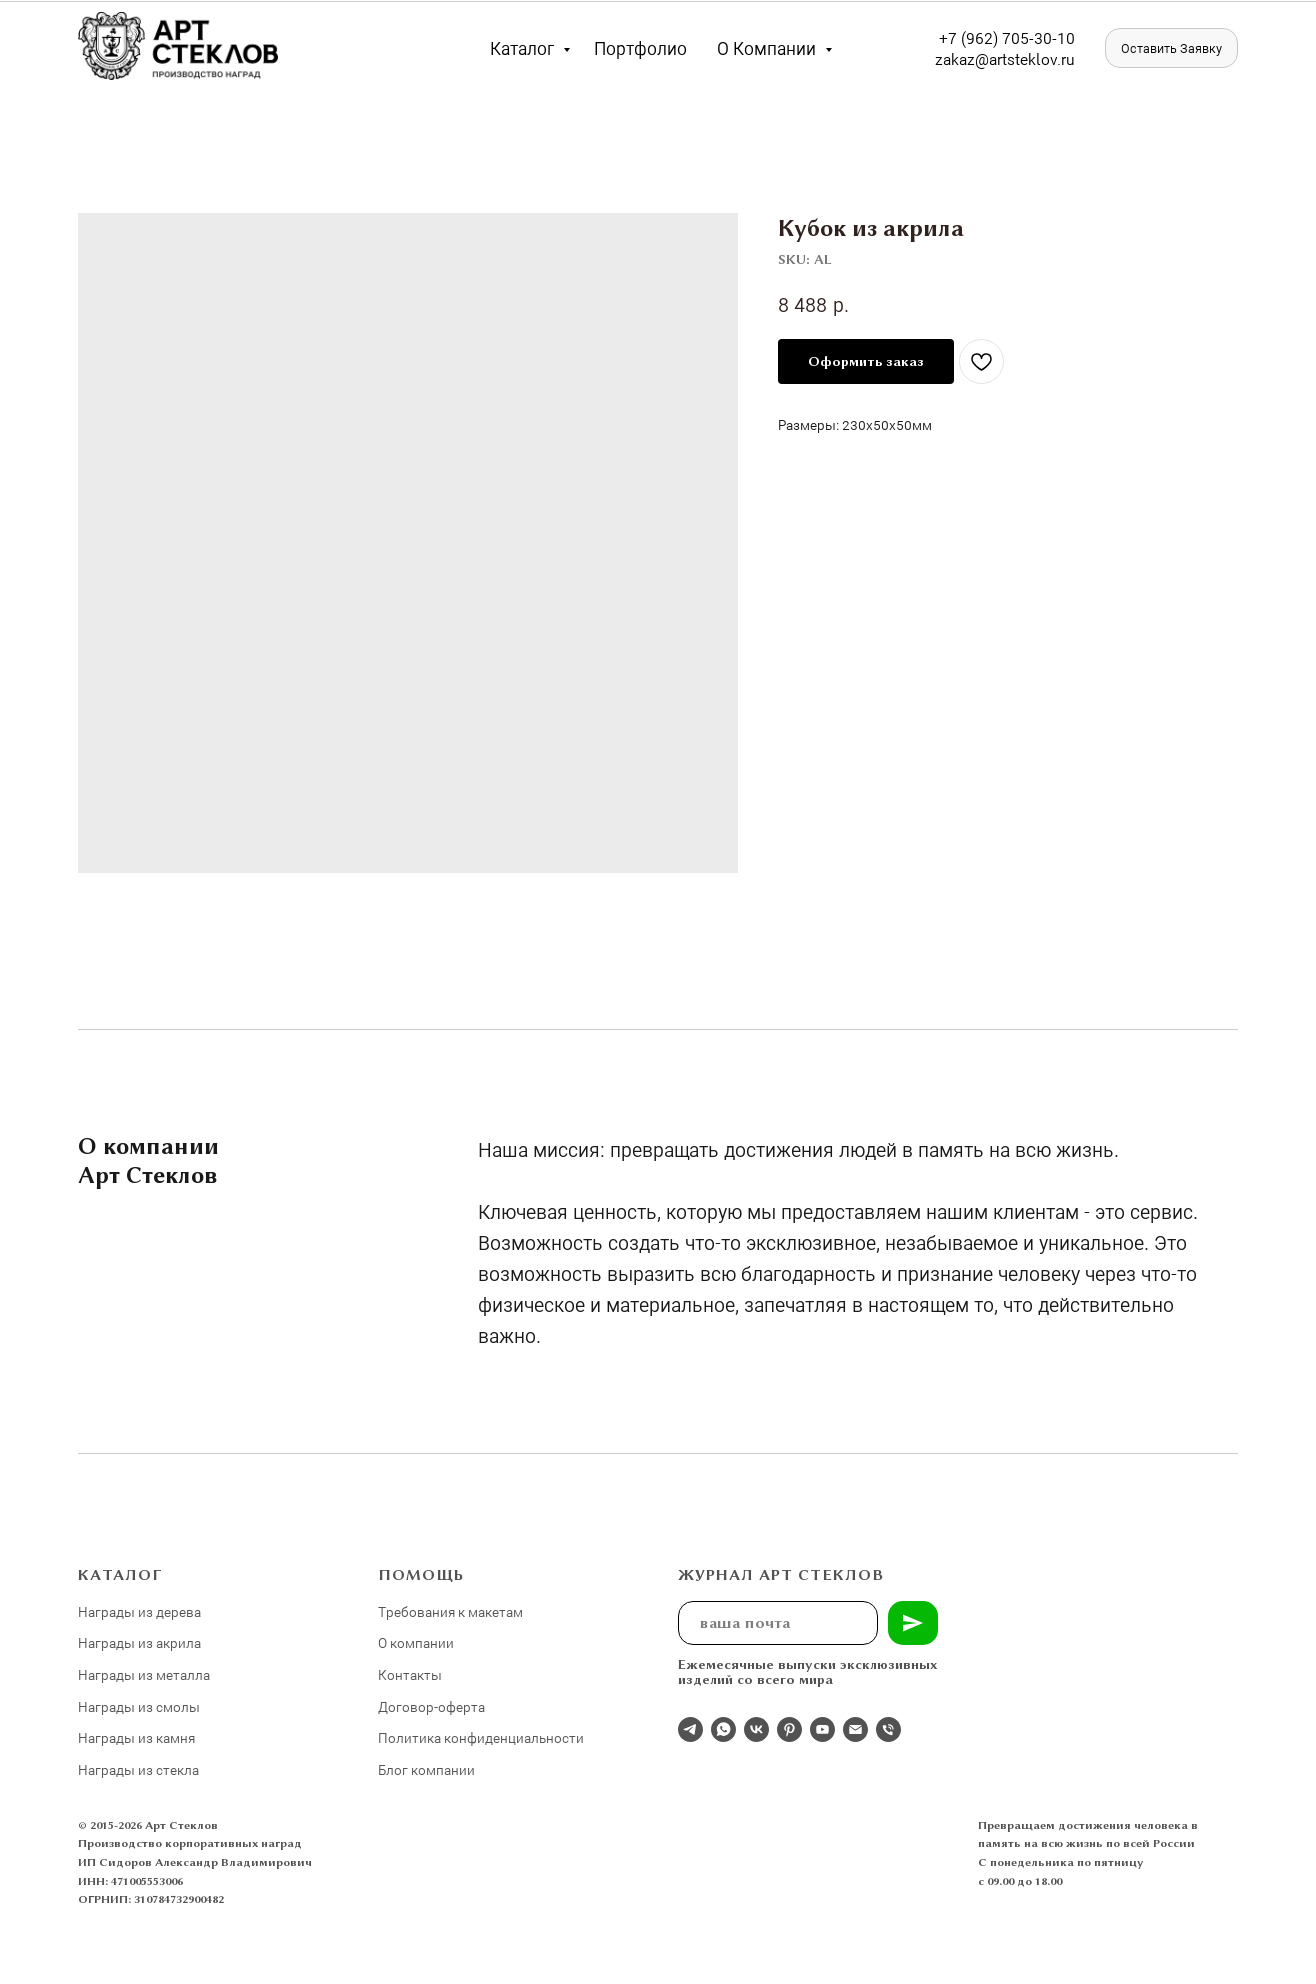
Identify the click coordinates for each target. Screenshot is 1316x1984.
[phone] (888, 1729)
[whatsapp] (723, 1729)
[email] (855, 1729)
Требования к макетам (450, 1611)
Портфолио (640, 48)
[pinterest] (789, 1729)
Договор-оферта (431, 1706)
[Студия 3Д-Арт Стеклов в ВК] (756, 1729)
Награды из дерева (139, 1611)
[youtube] (822, 1729)
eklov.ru (1047, 58)
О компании (768, 48)
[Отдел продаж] (690, 1729)
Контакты (410, 1674)
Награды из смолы (139, 1706)
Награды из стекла (138, 1769)
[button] (1171, 48)
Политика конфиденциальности (481, 1737)
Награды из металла (144, 1674)
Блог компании (426, 1769)
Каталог (524, 48)
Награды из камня (136, 1737)
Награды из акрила (139, 1642)
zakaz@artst (977, 58)
